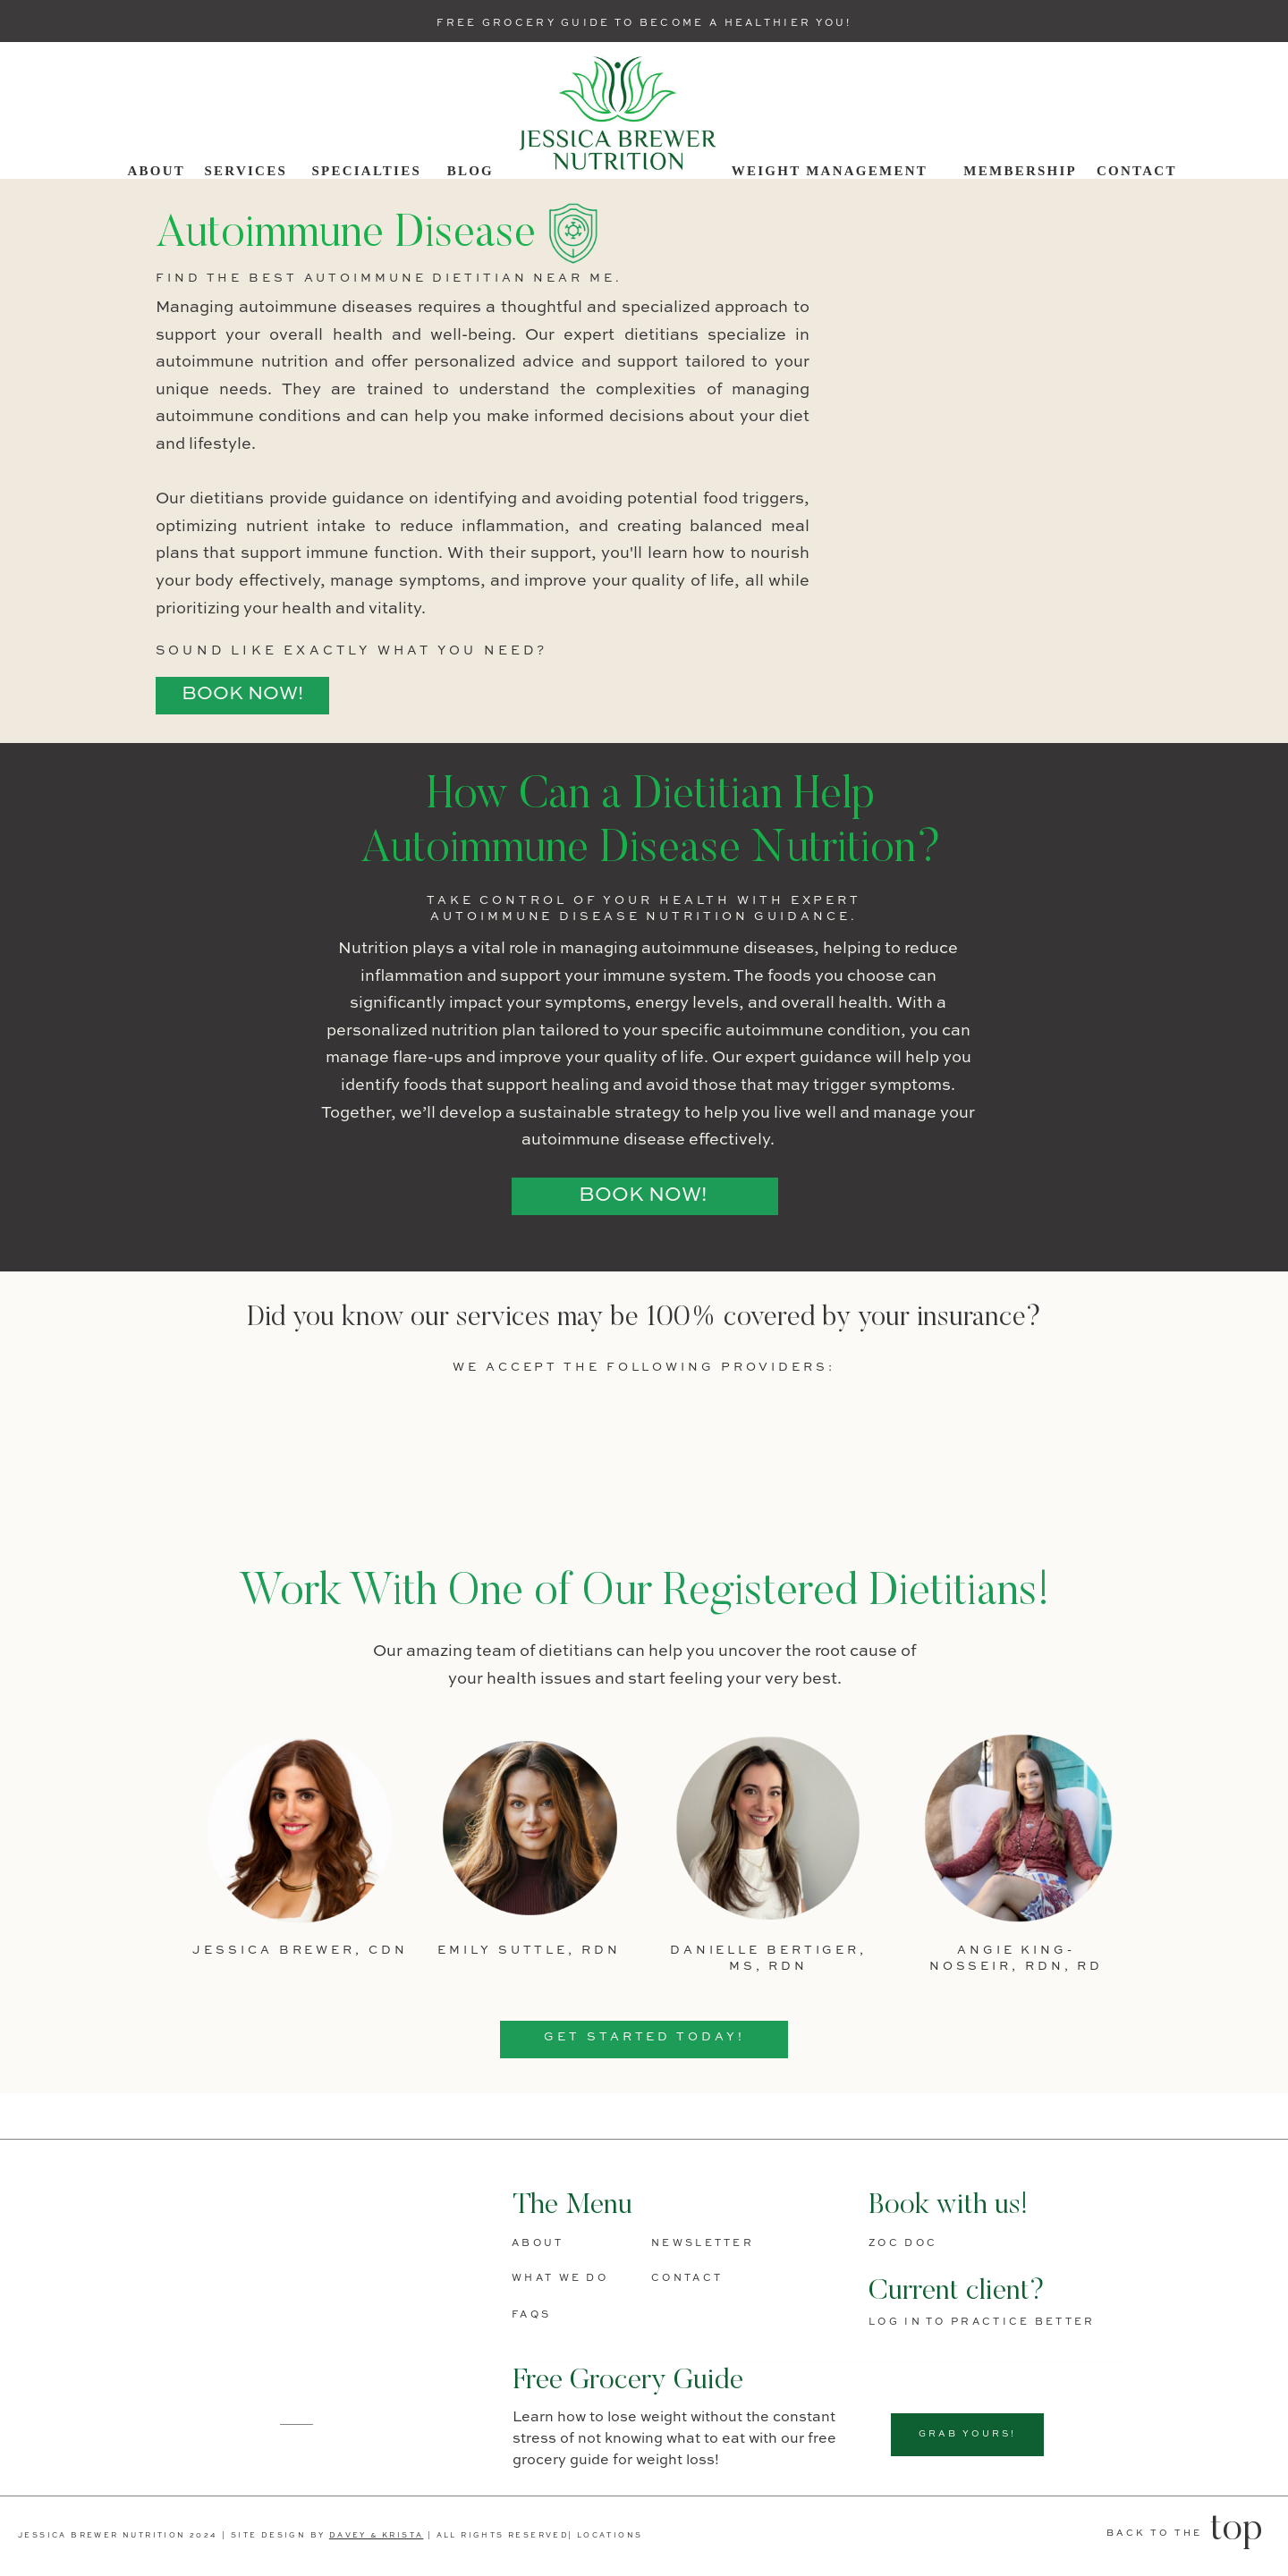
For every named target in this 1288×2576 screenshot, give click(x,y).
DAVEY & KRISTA (376, 2535)
